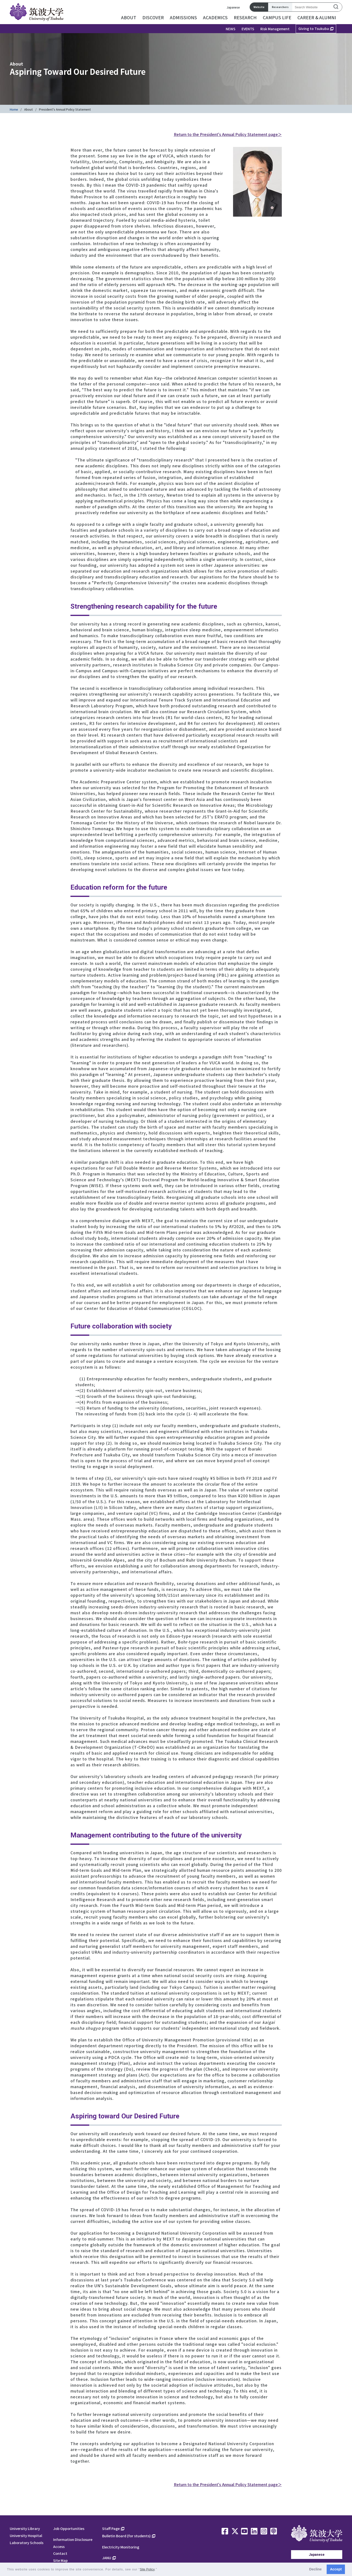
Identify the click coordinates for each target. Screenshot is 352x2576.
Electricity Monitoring (120, 2546)
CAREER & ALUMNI (316, 17)
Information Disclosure (72, 2539)
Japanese (233, 7)
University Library (25, 2528)
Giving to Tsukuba (313, 28)
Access (59, 2546)
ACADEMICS (215, 17)
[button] (158, 2569)
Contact (60, 2553)
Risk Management (275, 28)
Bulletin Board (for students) (126, 2535)
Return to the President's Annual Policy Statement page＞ (228, 134)
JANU (106, 2557)
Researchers (280, 7)
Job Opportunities (68, 2528)
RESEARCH (245, 17)
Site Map (60, 2560)
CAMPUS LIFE (277, 17)
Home (14, 109)
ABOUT (128, 17)
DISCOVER (153, 17)
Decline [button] (315, 2569)
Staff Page (111, 2528)
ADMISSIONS (183, 17)
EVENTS (248, 28)
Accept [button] (336, 2569)
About (28, 109)
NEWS (230, 28)
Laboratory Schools (26, 2542)
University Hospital (26, 2535)
